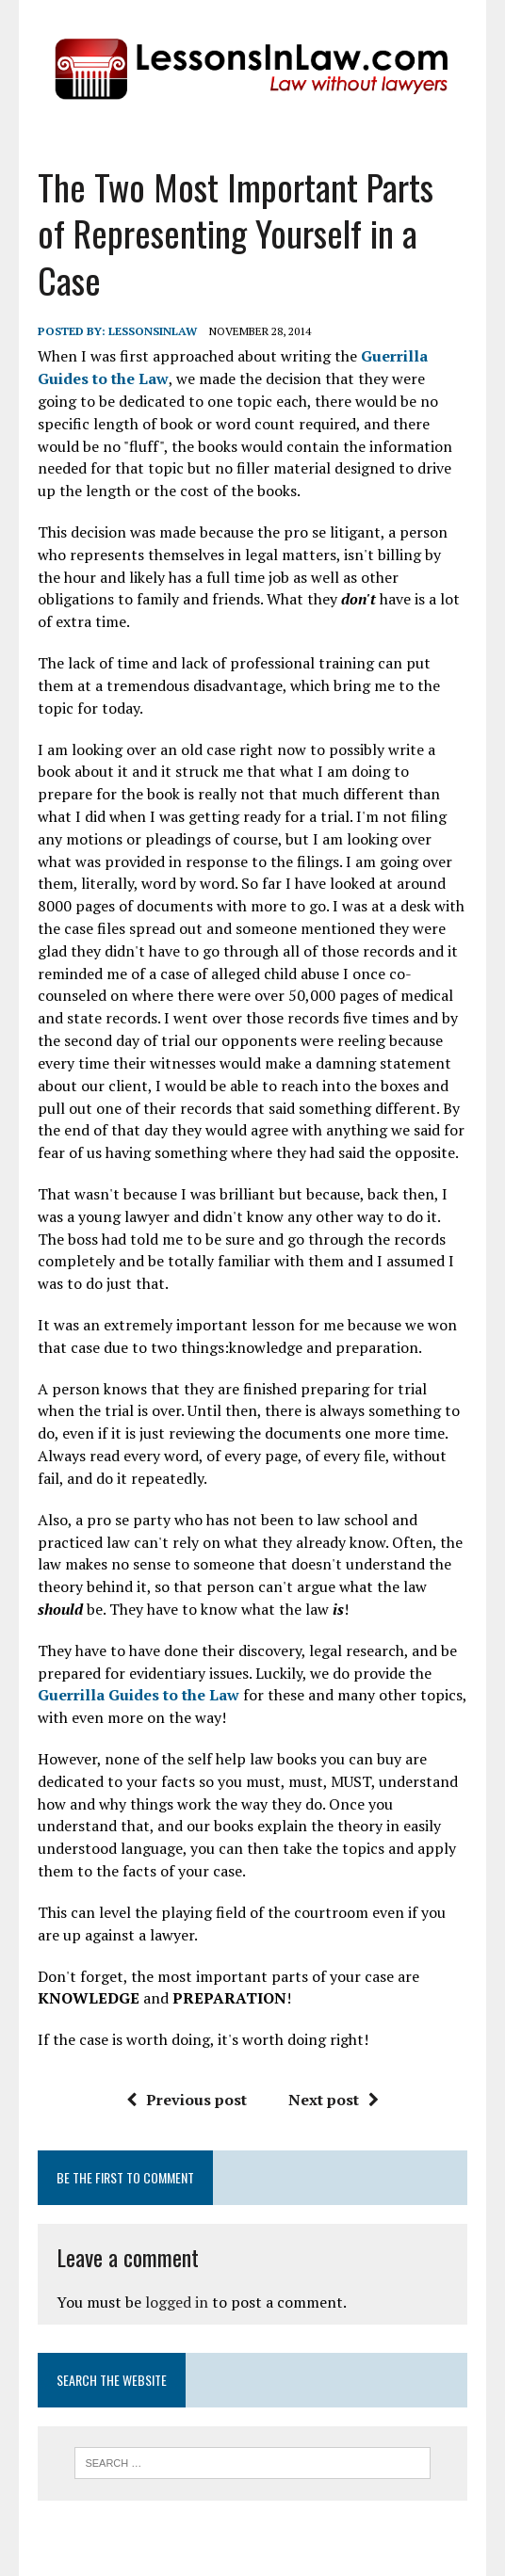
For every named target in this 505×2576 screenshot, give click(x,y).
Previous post (186, 2099)
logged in (176, 2302)
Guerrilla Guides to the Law (138, 1694)
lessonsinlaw (152, 331)
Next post (333, 2099)
